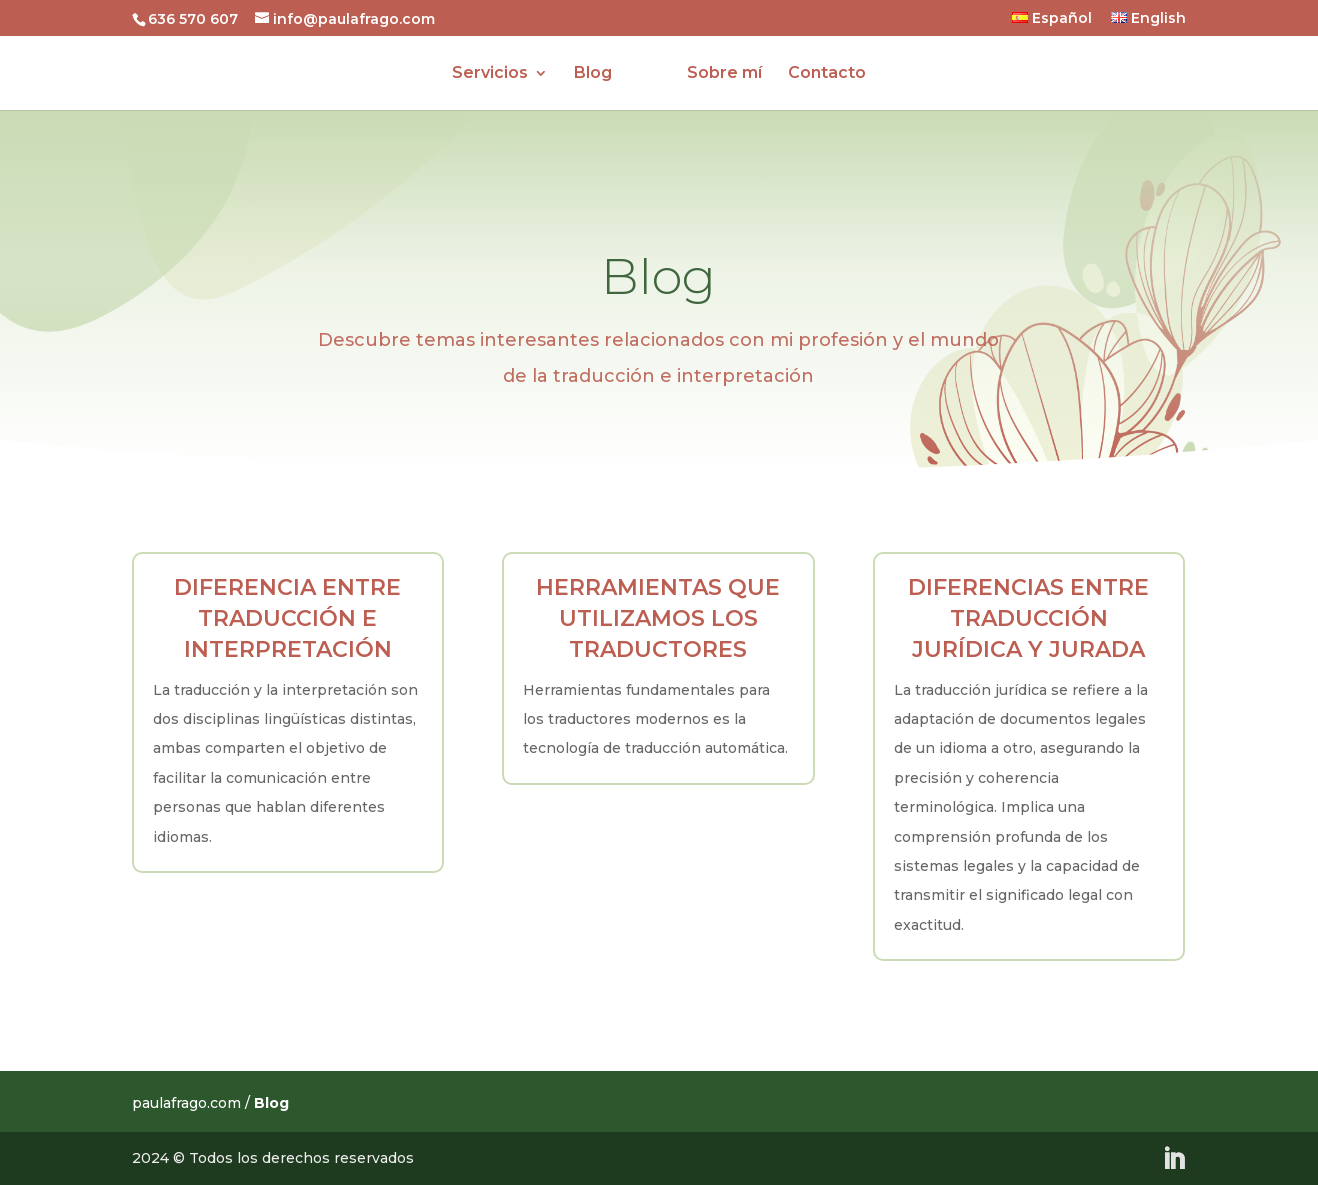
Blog (593, 74)
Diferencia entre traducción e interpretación (287, 618)
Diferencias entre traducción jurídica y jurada (1028, 618)
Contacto (827, 74)
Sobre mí (724, 74)
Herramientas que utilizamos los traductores (658, 618)
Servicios (490, 74)
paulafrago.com (186, 1103)
